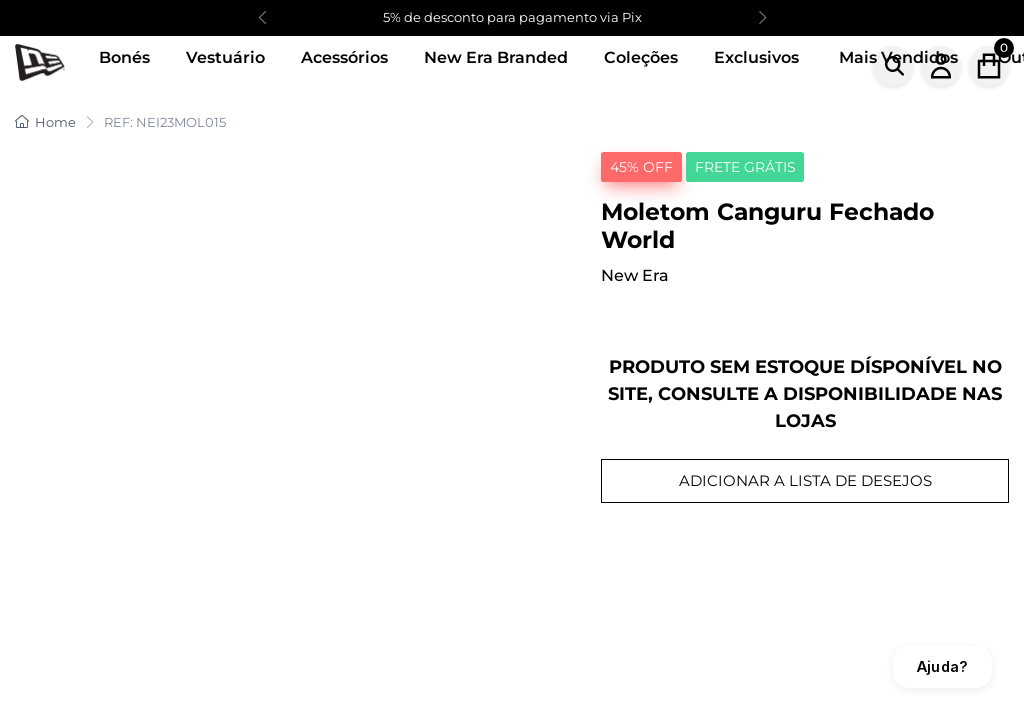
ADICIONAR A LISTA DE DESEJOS (805, 480)
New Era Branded (496, 57)
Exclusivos (756, 57)
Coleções (641, 57)
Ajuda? (942, 666)
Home (45, 122)
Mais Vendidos (898, 57)
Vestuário (225, 57)
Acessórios (344, 57)
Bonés (124, 57)
